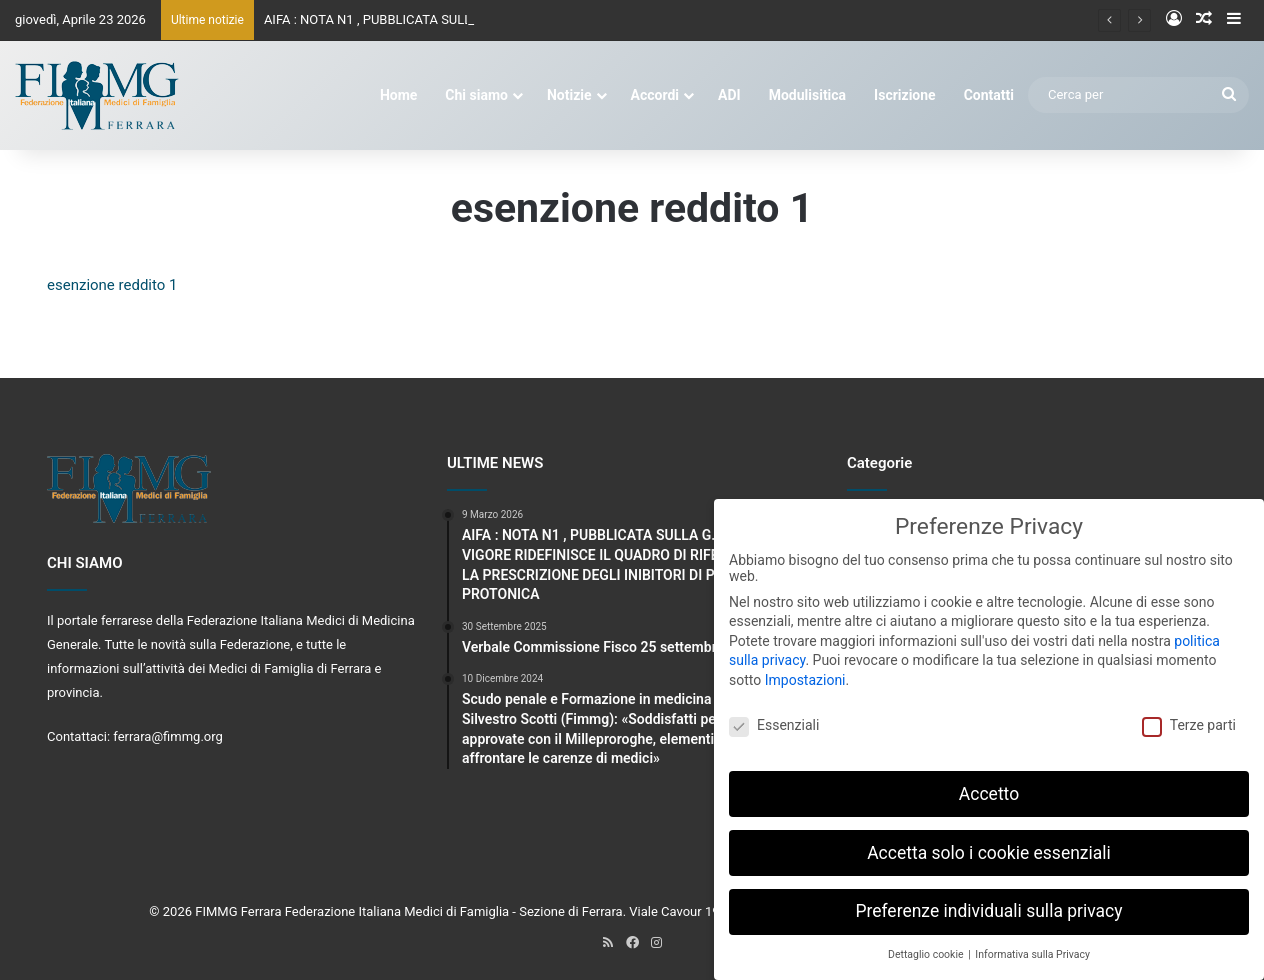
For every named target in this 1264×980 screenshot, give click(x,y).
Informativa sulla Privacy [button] (1032, 945)
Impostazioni (805, 670)
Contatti (989, 95)
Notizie (569, 95)
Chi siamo (476, 95)
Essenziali (774, 715)
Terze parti (1189, 715)
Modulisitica (807, 95)
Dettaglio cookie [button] (927, 945)
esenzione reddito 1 (112, 285)
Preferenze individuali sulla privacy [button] (988, 902)
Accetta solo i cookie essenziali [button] (989, 843)
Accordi (655, 95)
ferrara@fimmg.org (168, 736)
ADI (729, 95)
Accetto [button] (989, 784)
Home (398, 95)
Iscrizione (905, 95)
